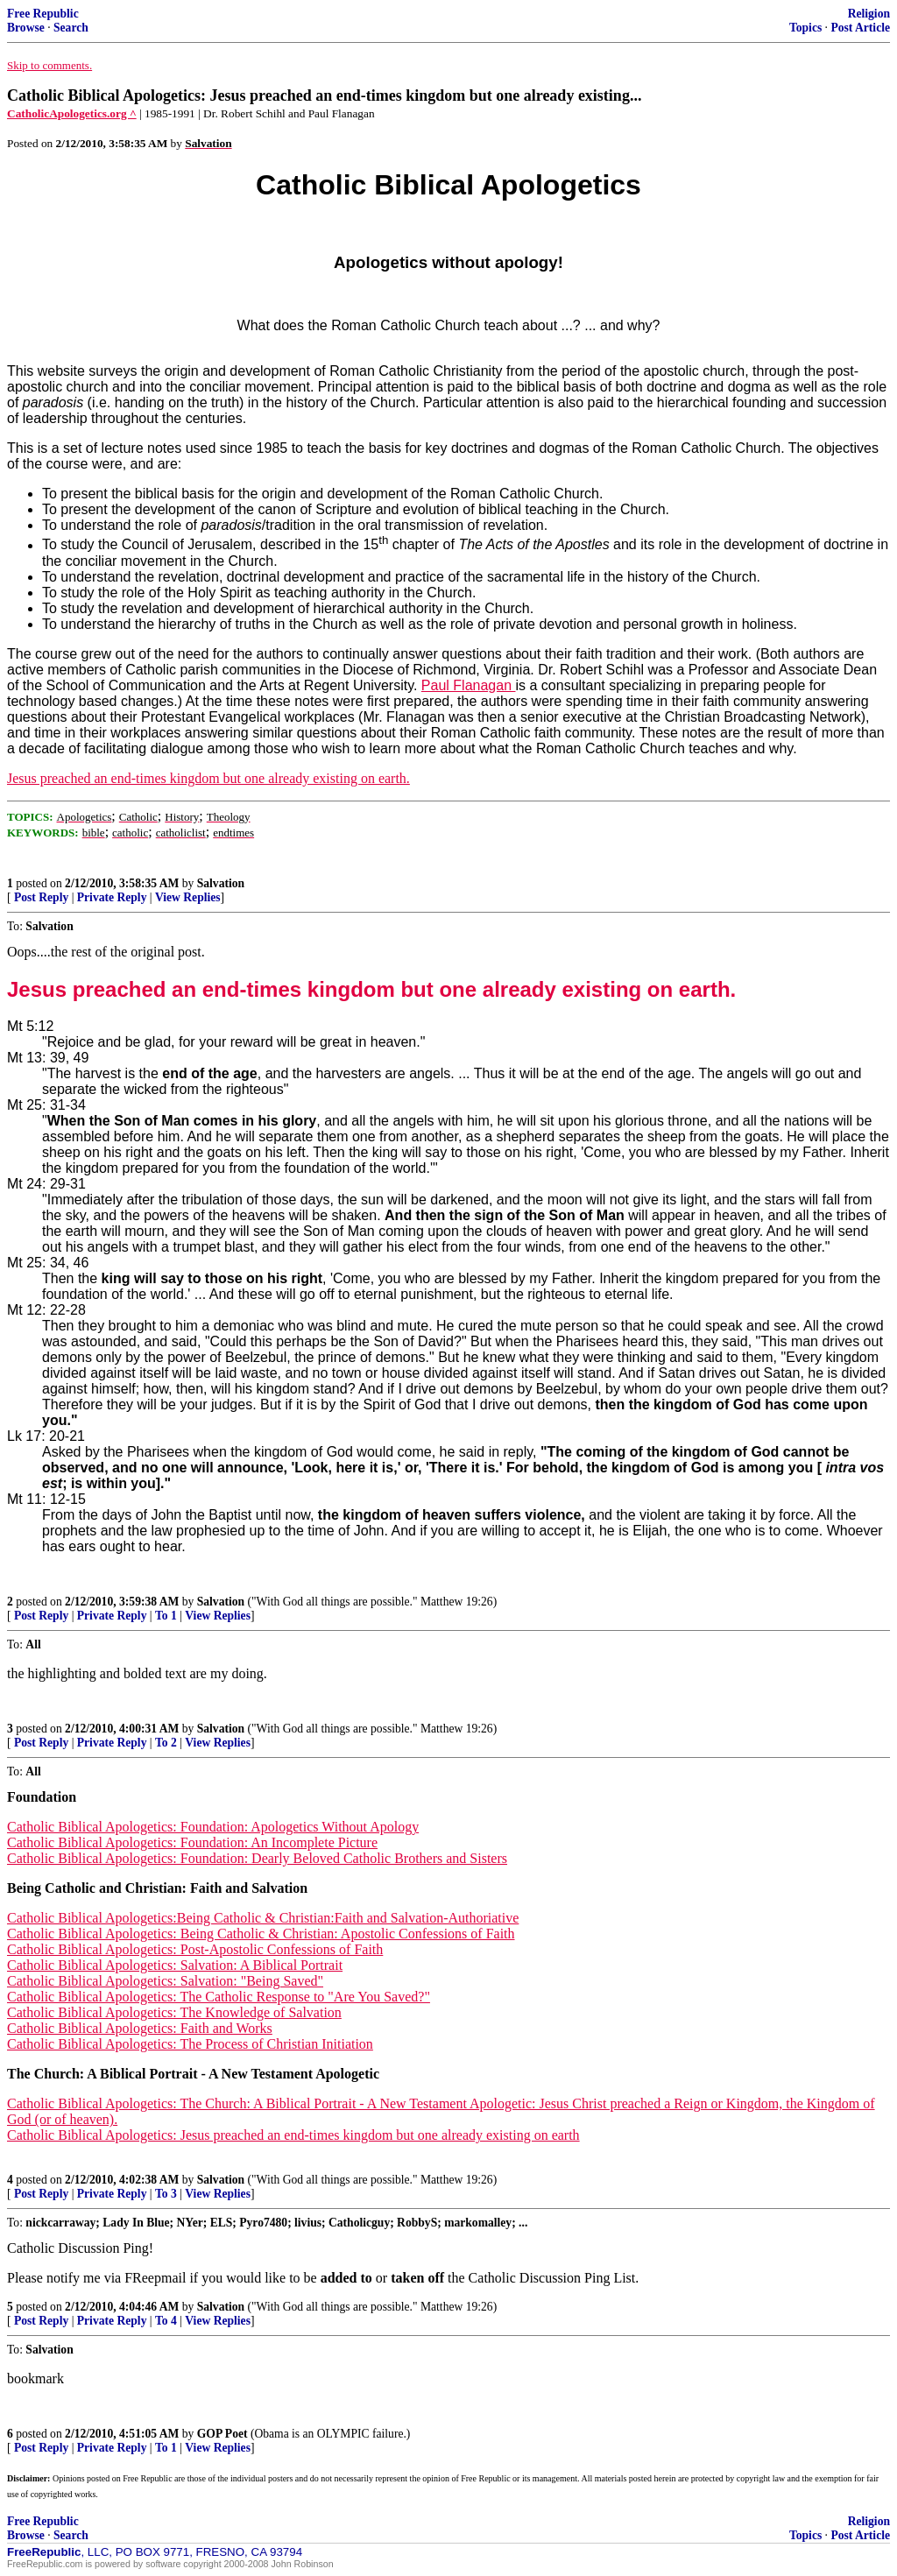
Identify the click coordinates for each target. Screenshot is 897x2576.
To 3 (166, 2193)
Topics (805, 27)
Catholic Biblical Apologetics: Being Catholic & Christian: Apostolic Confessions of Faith (261, 1933)
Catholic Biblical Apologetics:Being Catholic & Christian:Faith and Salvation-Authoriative (263, 1917)
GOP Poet (222, 2433)
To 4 (166, 2320)
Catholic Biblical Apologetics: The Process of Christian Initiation (190, 2043)
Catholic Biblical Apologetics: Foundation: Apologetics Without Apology (213, 1826)
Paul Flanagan (468, 685)
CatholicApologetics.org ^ (72, 113)
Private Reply (112, 897)
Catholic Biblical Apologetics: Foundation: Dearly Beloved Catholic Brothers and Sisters (257, 1858)
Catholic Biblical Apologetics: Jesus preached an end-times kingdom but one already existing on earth (293, 2135)
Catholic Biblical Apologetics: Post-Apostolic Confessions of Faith (195, 1949)
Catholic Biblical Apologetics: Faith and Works (139, 2028)
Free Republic (43, 13)
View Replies (188, 897)
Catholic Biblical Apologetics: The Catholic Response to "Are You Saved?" (218, 1996)
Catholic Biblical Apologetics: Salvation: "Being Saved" (165, 1980)
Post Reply (41, 897)
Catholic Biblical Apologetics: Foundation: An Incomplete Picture (192, 1842)
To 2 (166, 1742)
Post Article (860, 27)
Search (70, 27)
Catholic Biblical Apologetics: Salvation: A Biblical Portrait (175, 1965)
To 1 (166, 1615)
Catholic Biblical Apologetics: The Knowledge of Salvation (174, 2012)
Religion (869, 13)
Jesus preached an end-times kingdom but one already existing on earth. (208, 778)
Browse (26, 27)
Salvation (220, 883)
